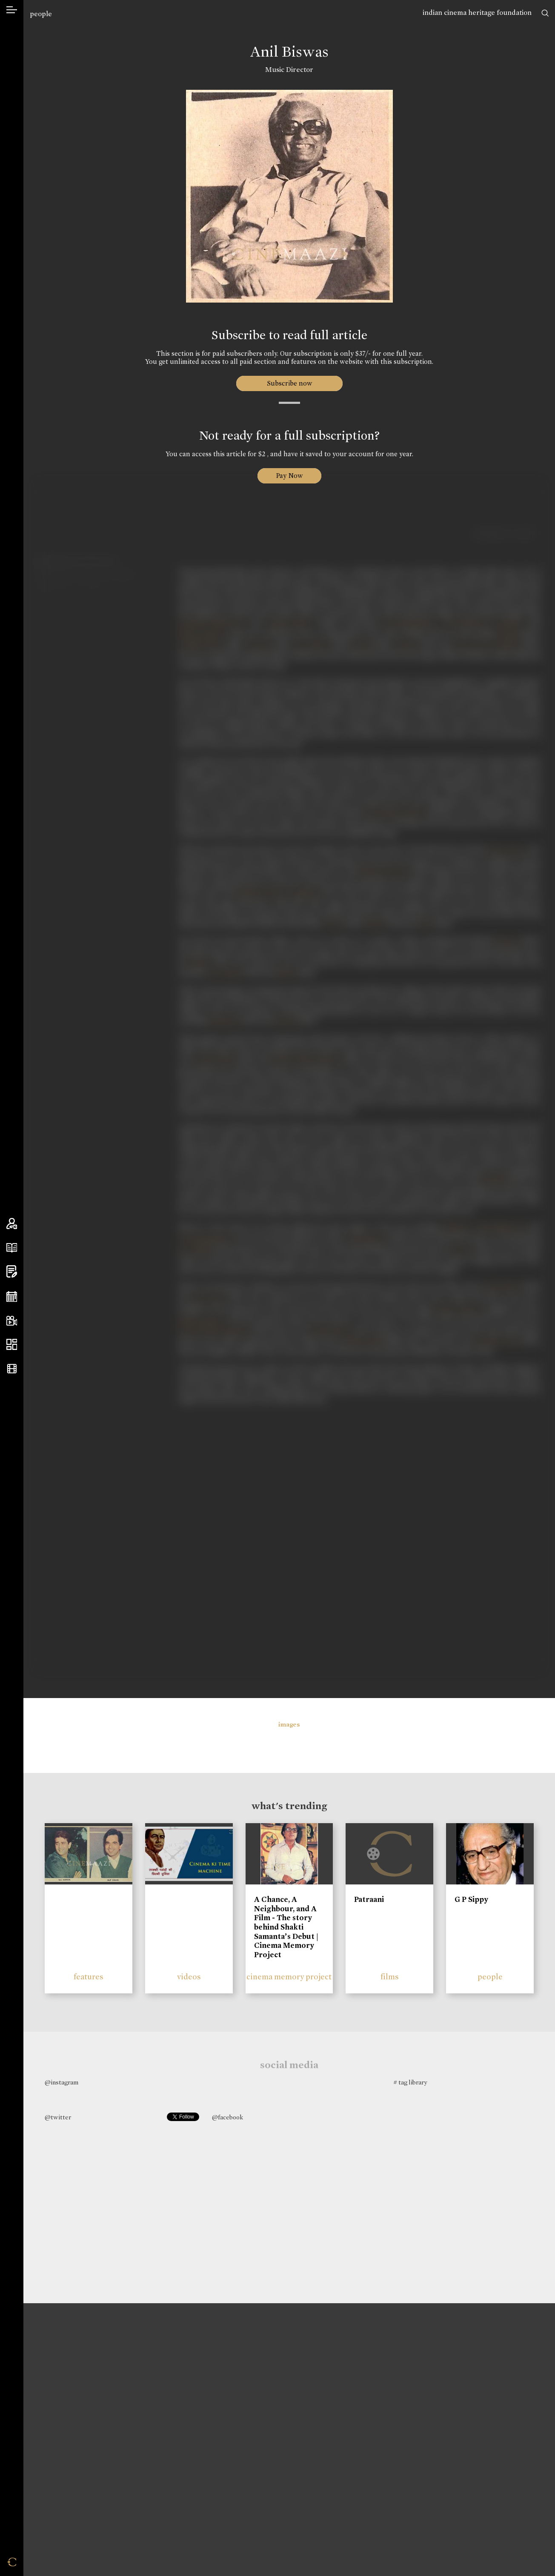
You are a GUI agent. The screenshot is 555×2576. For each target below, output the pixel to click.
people (41, 13)
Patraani (369, 1899)
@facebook (227, 2117)
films (389, 1976)
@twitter (58, 2117)
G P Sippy (471, 1899)
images (289, 1724)
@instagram (61, 2082)
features (88, 1976)
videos (189, 1976)
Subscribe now (289, 383)
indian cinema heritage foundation (477, 12)
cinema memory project (289, 1976)
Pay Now (289, 476)
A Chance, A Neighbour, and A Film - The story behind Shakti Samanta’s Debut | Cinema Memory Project (286, 1927)
